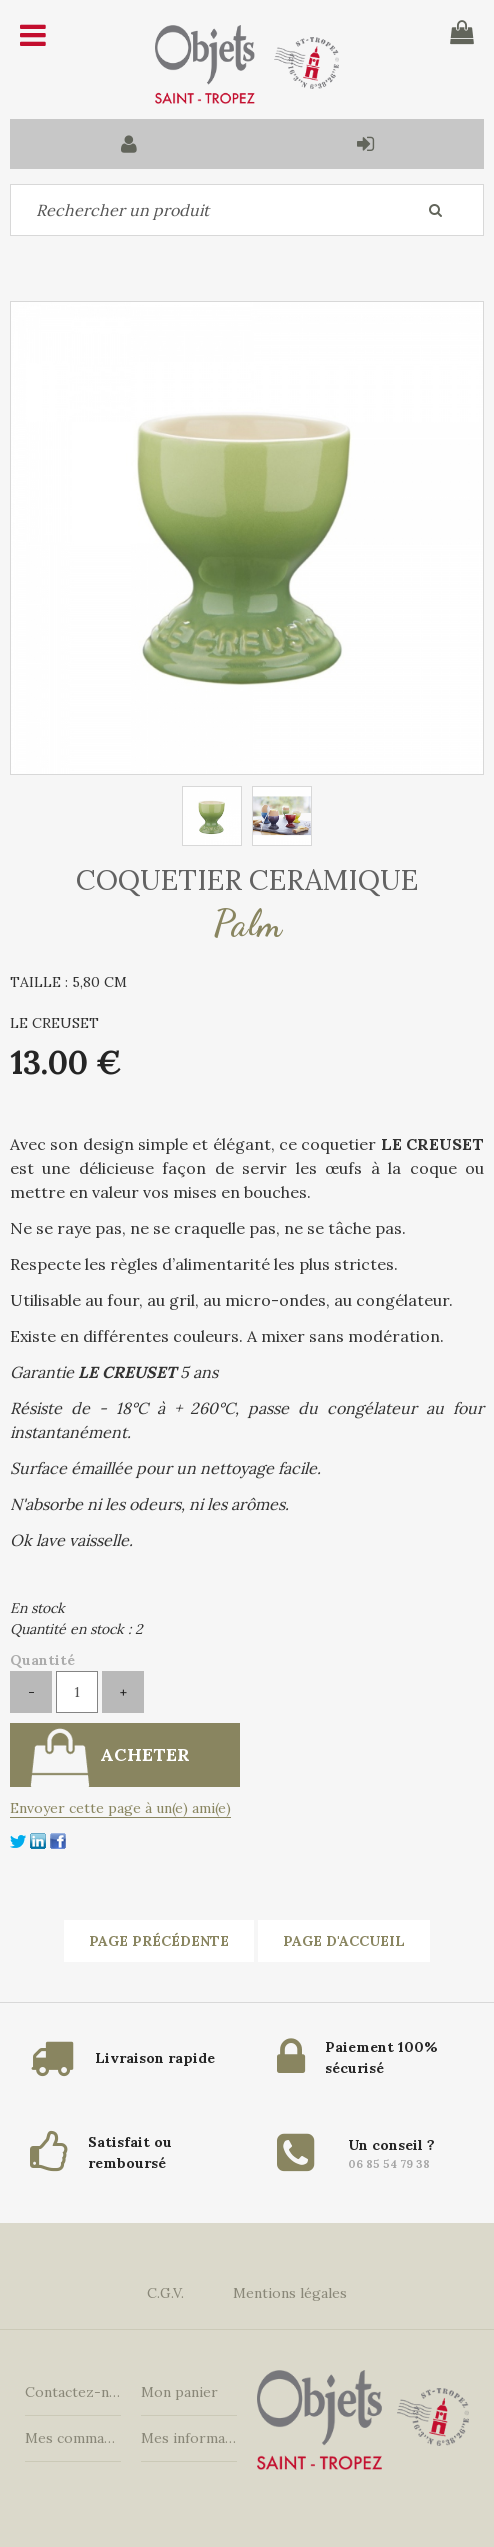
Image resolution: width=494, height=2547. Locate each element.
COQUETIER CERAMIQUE (247, 880)
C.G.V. (165, 2293)
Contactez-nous (73, 2392)
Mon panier (179, 2392)
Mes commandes (73, 2438)
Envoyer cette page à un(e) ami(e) (120, 1808)
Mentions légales (290, 2293)
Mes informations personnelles (189, 2438)
